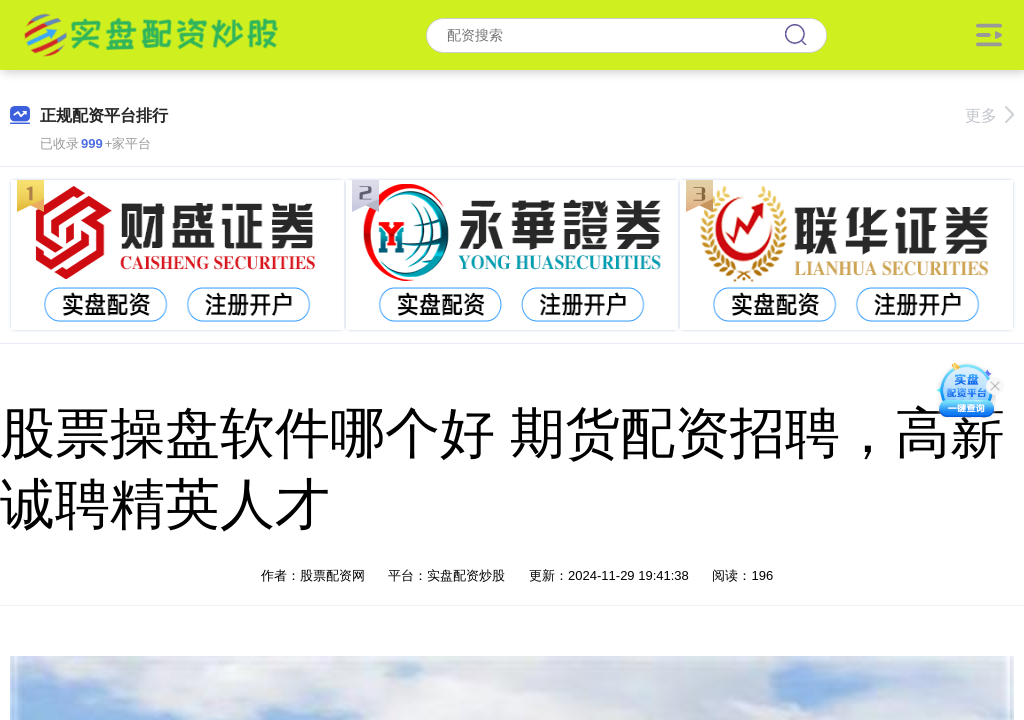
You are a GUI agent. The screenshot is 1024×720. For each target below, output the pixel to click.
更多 (989, 115)
